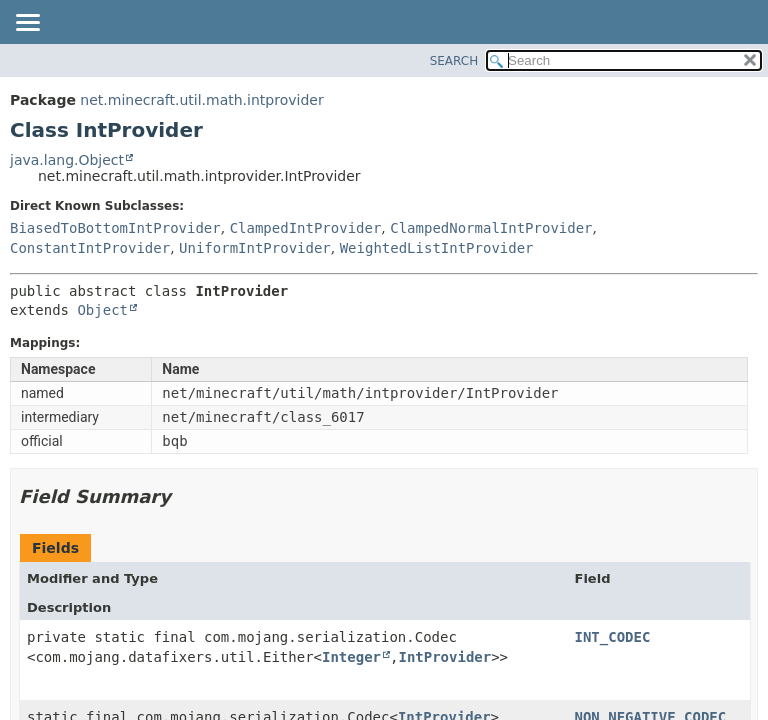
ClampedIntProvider (306, 228)
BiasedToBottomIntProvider (115, 228)
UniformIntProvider (255, 248)
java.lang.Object (67, 160)
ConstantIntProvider (90, 248)
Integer (351, 657)
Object (102, 310)
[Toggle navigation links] (27, 24)
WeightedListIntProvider (437, 248)
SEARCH (454, 61)
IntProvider (444, 657)
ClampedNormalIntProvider (491, 228)
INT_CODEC (613, 637)
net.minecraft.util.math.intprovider (201, 100)
